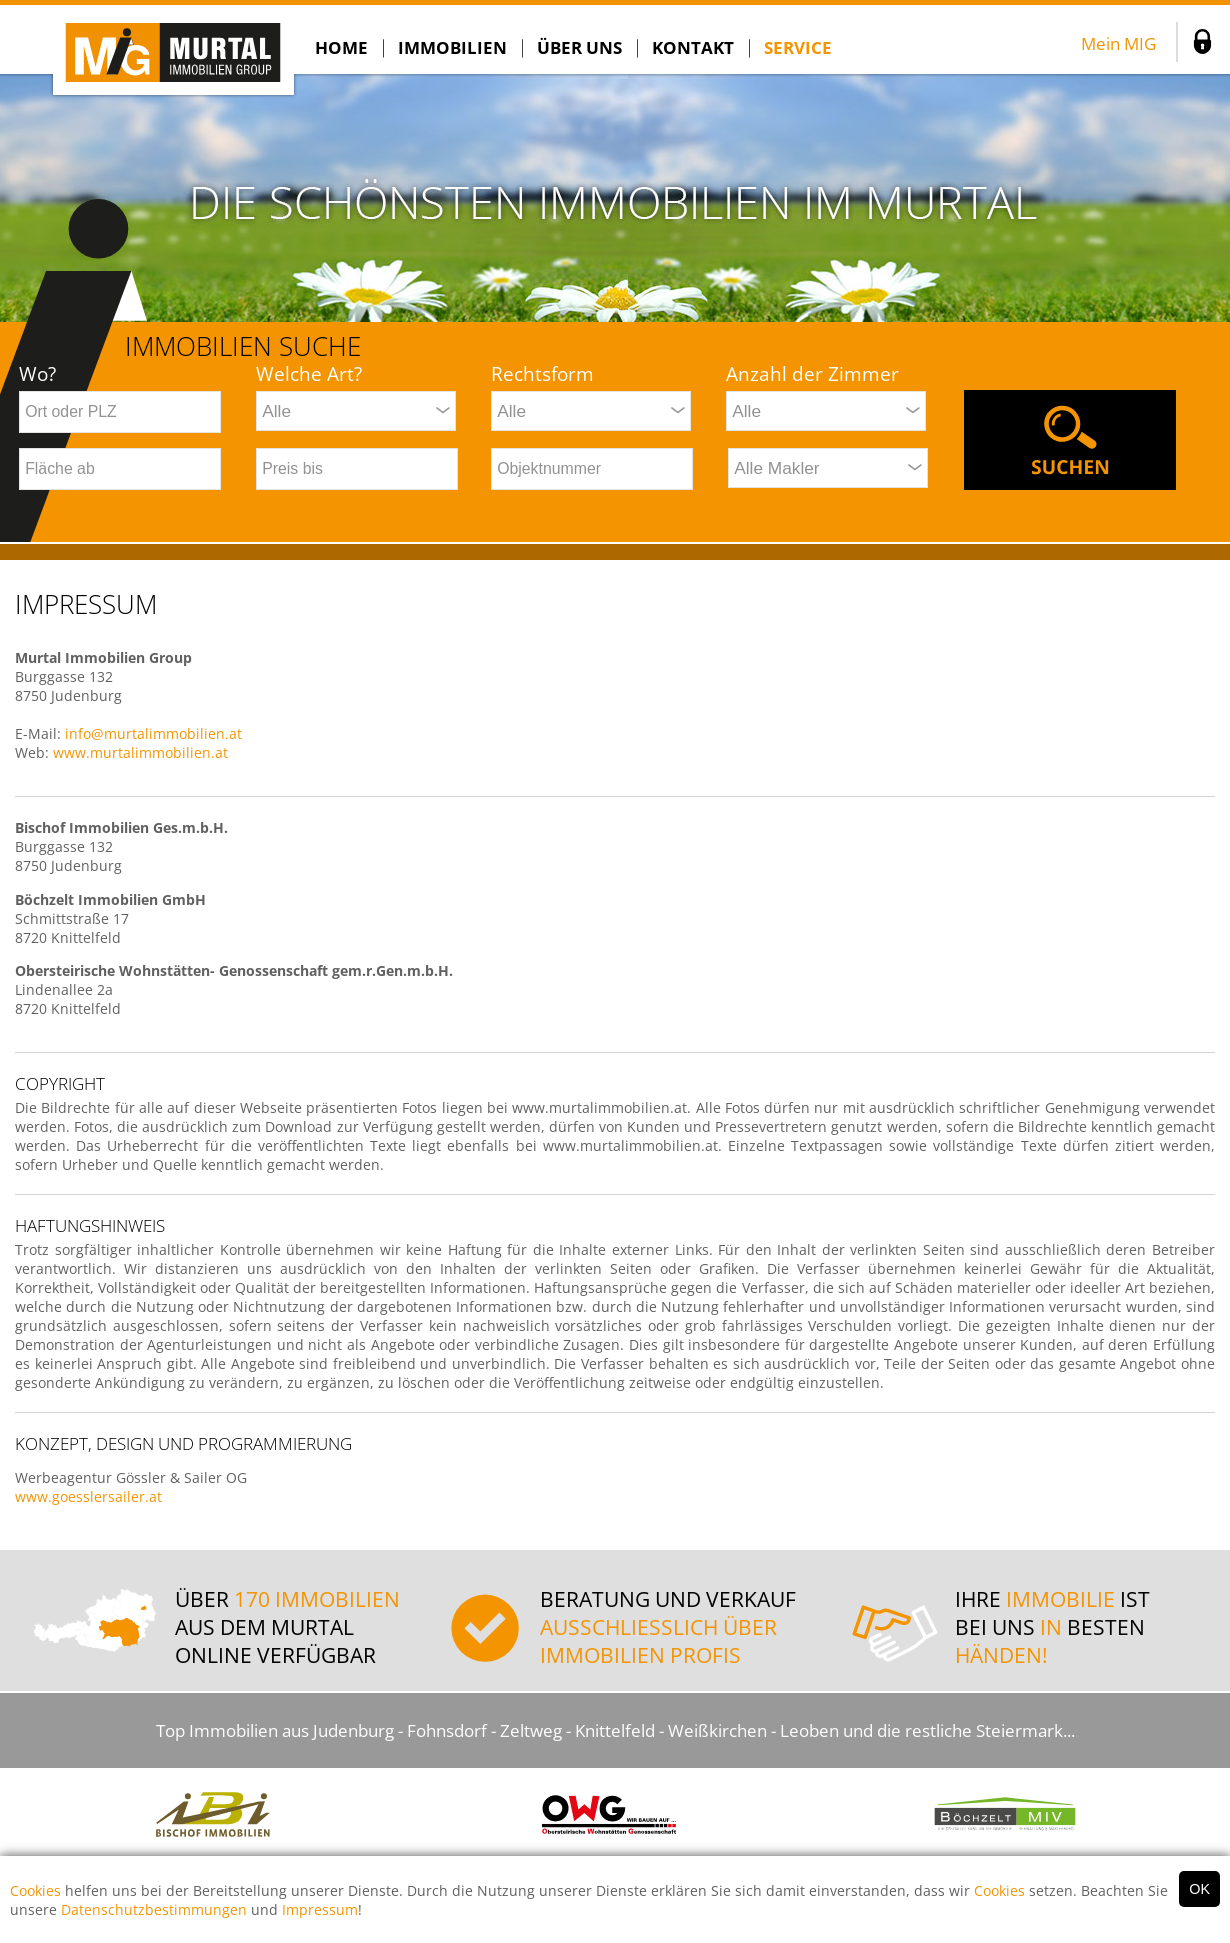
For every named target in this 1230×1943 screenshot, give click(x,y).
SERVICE (798, 47)
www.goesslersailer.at (88, 1496)
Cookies (35, 1890)
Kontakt (693, 47)
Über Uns (579, 47)
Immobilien (452, 47)
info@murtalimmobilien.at (153, 733)
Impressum (320, 1909)
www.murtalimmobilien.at (140, 752)
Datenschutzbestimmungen (154, 1909)
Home (341, 47)
